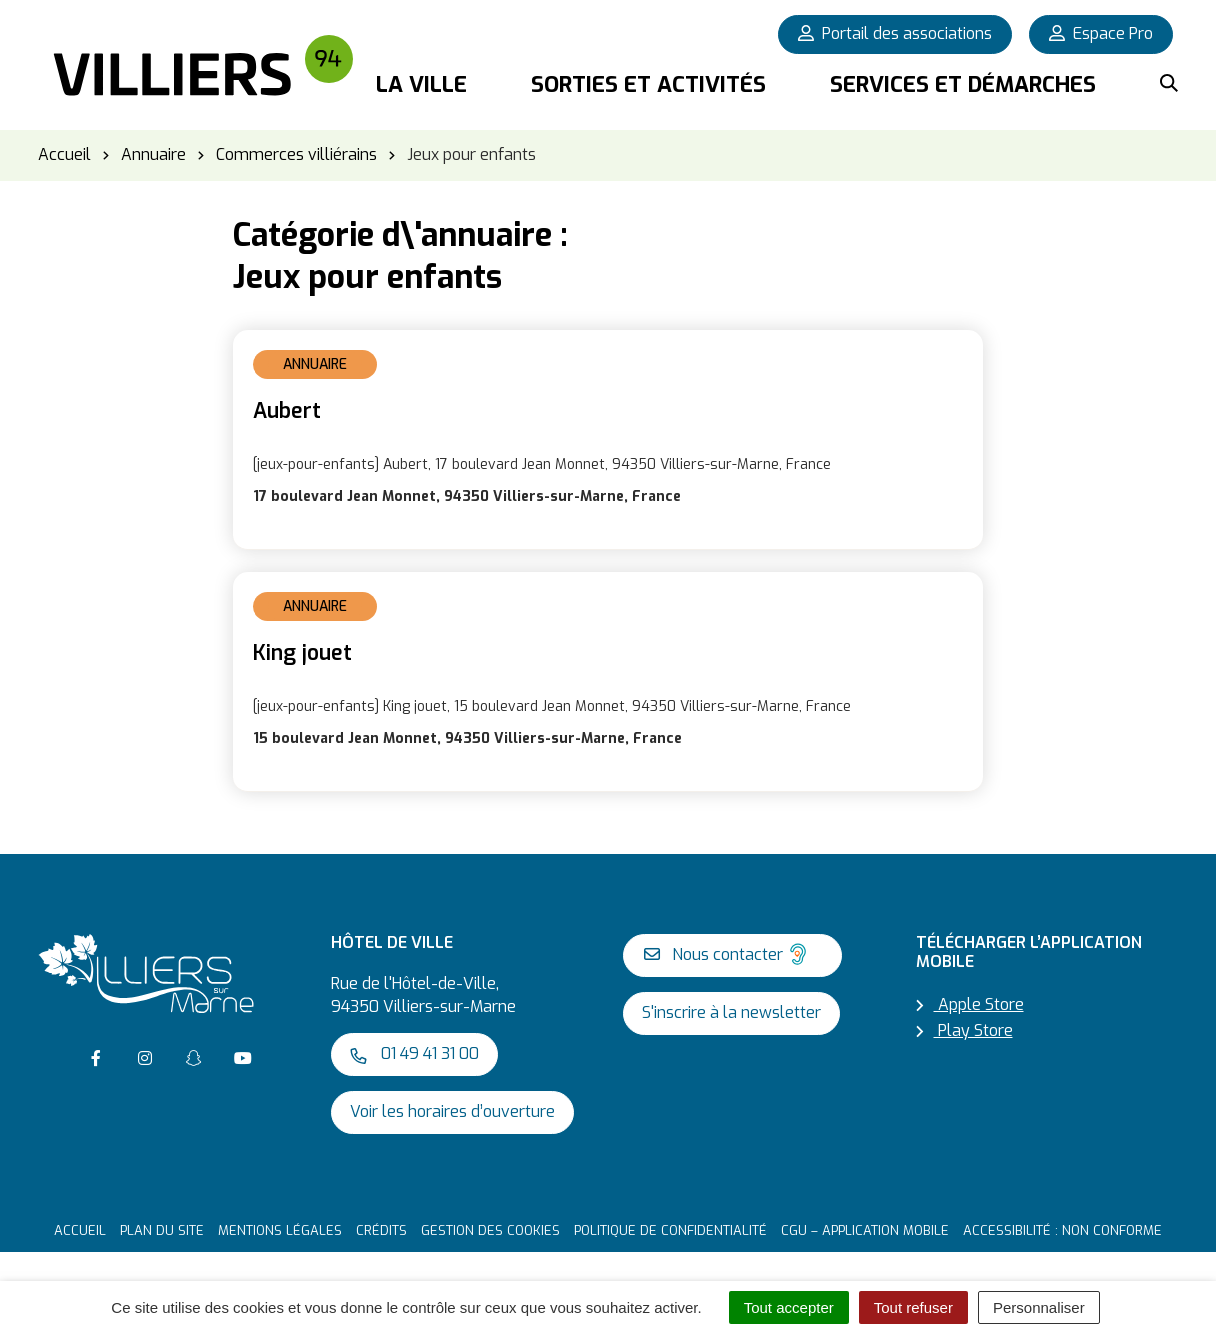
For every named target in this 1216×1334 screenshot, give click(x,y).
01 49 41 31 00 (414, 1053)
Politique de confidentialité (670, 1230)
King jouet (302, 653)
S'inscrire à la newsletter (731, 1012)
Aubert (287, 411)
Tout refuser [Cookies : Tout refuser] (913, 1307)
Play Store (964, 1030)
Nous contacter (727, 954)
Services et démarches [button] (963, 84)
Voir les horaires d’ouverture (452, 1111)
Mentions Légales (280, 1230)
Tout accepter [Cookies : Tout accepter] (789, 1307)
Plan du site (162, 1230)
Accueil (80, 1230)
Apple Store (970, 1004)
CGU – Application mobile (865, 1230)
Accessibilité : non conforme (1062, 1230)
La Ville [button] (421, 84)
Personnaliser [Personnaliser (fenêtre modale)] (1039, 1307)
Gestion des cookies (490, 1230)
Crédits (381, 1230)
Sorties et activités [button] (648, 84)
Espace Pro (1101, 33)
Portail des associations (895, 33)
